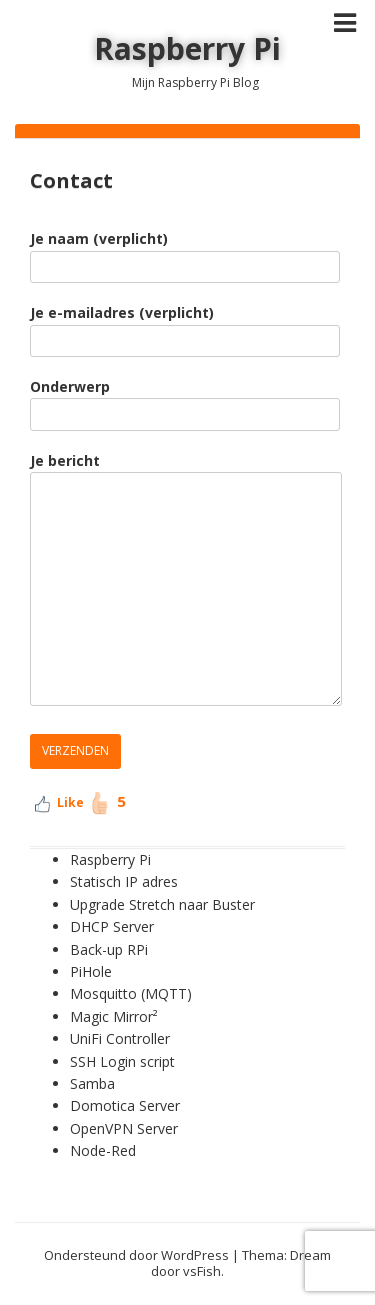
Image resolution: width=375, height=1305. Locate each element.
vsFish (202, 1271)
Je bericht (186, 580)
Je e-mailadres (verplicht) (185, 326)
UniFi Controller (120, 1038)
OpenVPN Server (124, 1128)
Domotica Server (125, 1105)
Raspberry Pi (187, 48)
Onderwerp (185, 400)
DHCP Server (112, 926)
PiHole (91, 971)
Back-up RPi (109, 949)
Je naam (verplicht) (185, 252)
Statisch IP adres (124, 881)
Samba (92, 1083)
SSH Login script (122, 1061)
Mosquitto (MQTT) (131, 993)
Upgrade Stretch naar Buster (162, 904)
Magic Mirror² (116, 1016)
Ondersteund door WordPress (136, 1255)
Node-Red (103, 1150)
